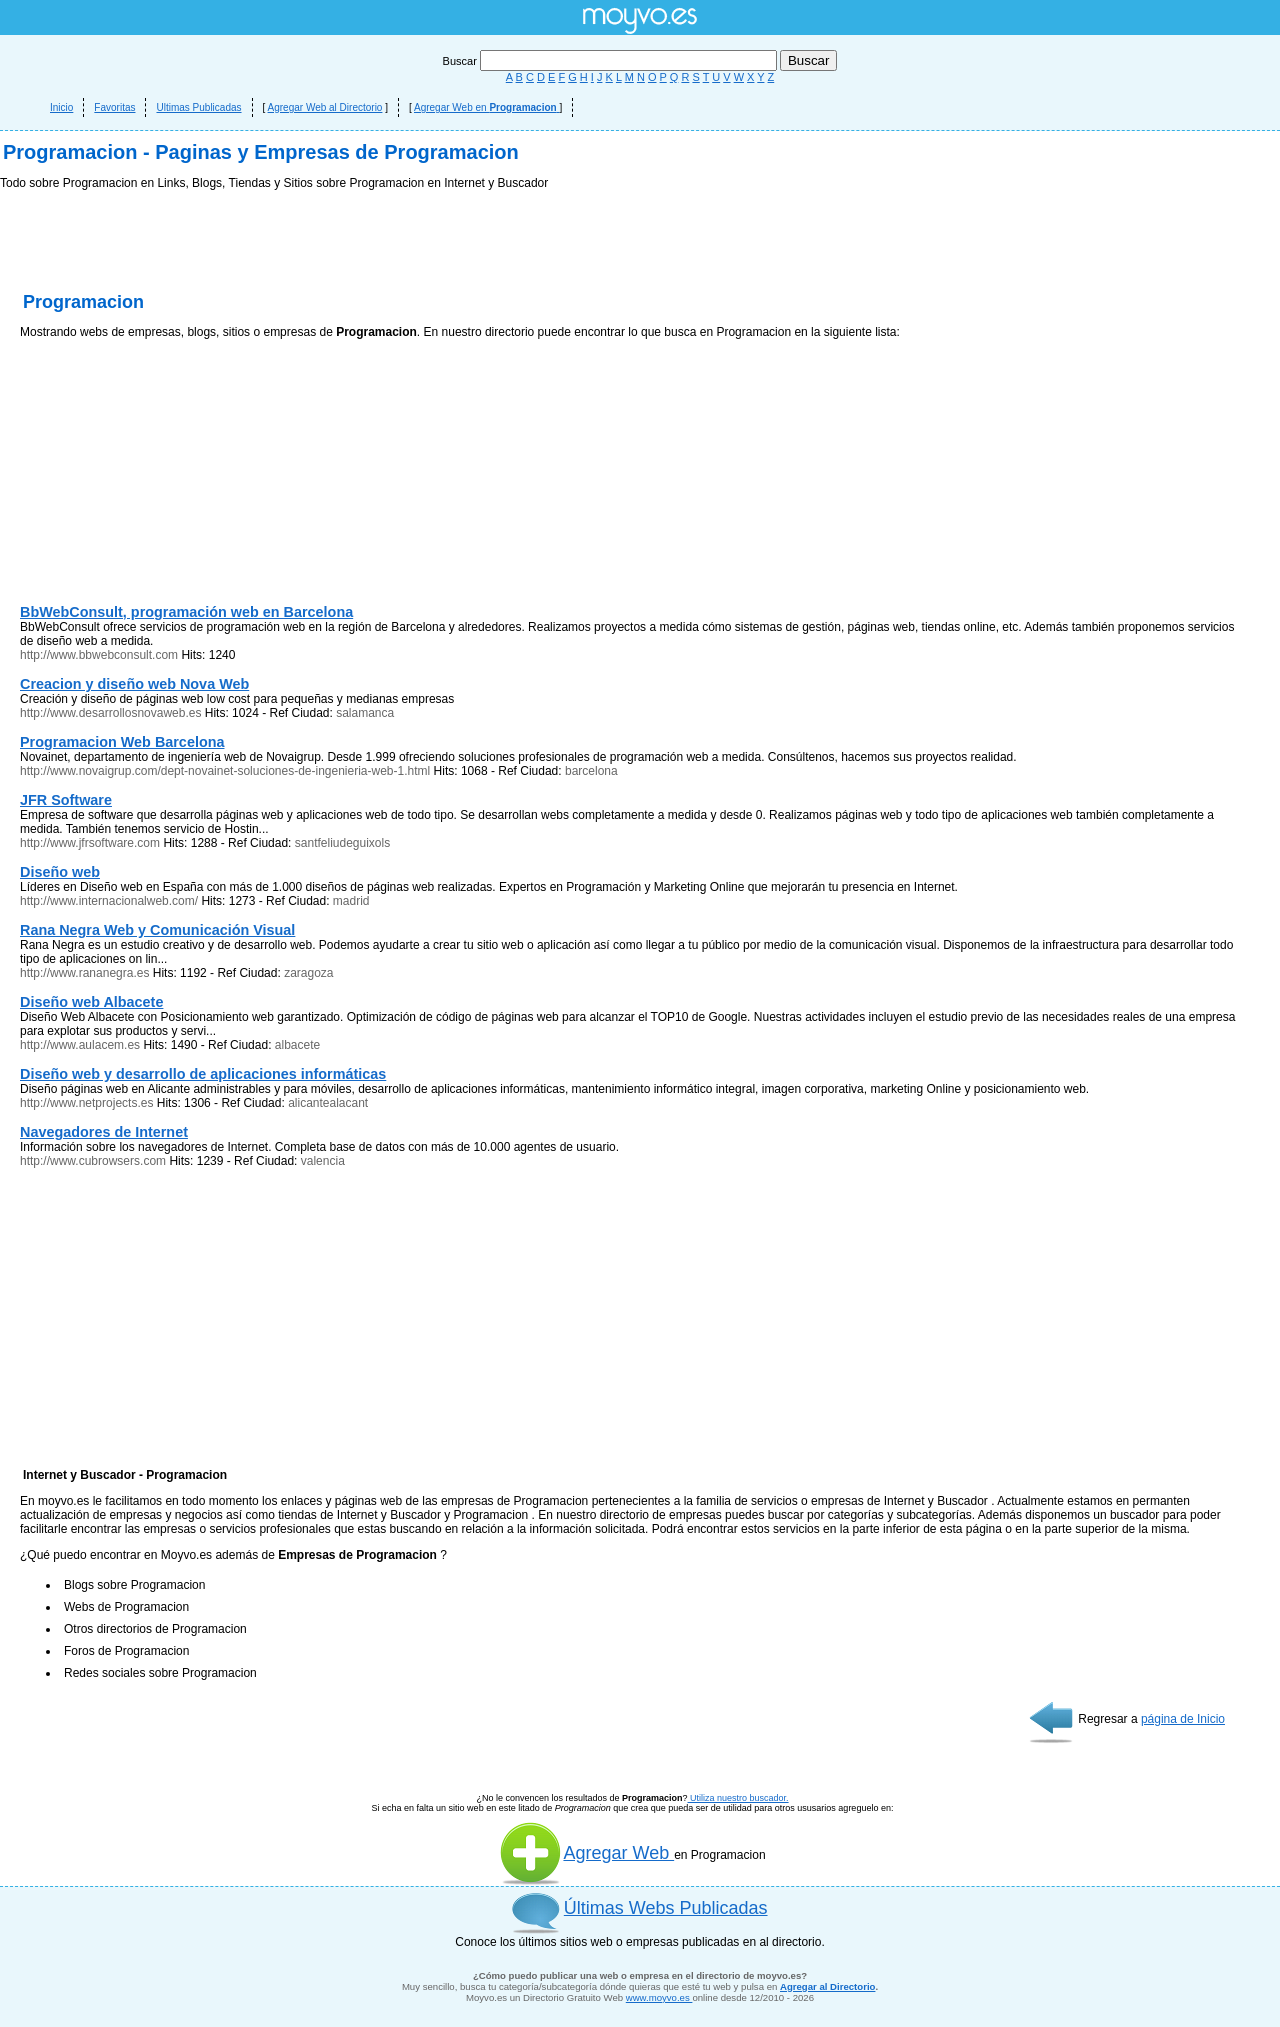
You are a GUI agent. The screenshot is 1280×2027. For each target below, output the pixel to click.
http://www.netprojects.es (86, 1103)
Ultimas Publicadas (198, 107)
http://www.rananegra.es (84, 973)
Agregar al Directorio (827, 1986)
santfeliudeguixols (342, 843)
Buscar (611, 61)
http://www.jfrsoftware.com (90, 843)
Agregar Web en (486, 107)
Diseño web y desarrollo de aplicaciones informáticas (203, 1074)
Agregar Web (586, 1853)
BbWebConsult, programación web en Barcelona (186, 612)
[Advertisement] (170, 476)
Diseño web (60, 872)
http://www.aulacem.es (80, 1045)
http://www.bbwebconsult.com (99, 655)
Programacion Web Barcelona (122, 742)
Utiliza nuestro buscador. (738, 1798)
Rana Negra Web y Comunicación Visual (157, 930)
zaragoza (308, 973)
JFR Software (66, 800)
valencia (323, 1161)
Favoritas (114, 107)
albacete (297, 1045)
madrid (351, 901)
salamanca (365, 713)
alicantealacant (328, 1103)
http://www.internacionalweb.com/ (109, 901)
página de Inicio (1183, 1719)
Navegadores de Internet (104, 1132)
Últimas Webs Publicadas (666, 1908)
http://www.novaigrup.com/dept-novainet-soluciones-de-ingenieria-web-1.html (225, 771)
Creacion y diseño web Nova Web (134, 684)
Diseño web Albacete (91, 1002)
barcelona (591, 771)
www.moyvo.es (659, 1997)
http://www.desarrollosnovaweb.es (110, 713)
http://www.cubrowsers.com (93, 1161)
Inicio (61, 107)
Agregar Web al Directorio (325, 107)
